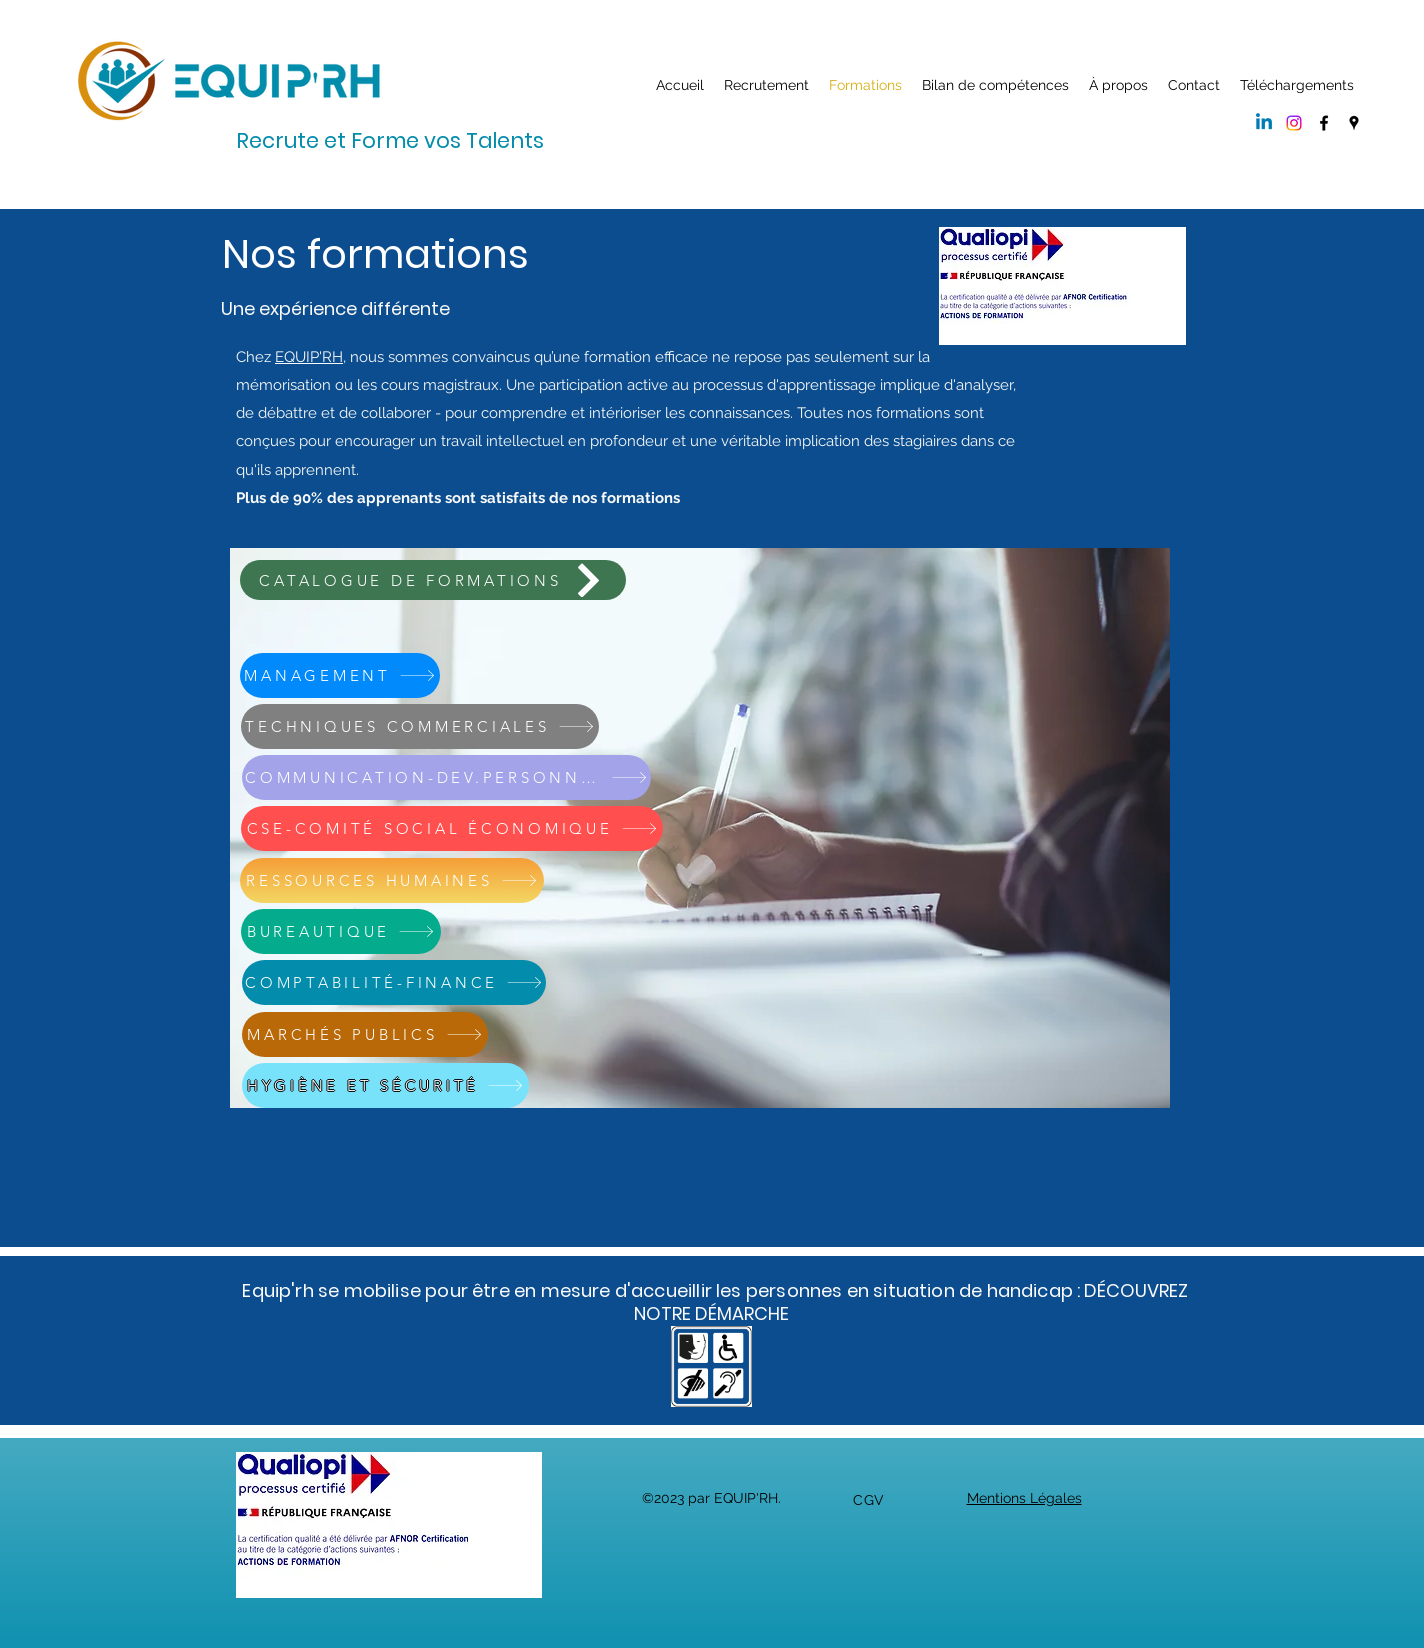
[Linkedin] (1264, 123)
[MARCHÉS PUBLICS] (365, 1034)
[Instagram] (1294, 123)
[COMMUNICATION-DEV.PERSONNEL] (446, 777)
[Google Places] (1354, 123)
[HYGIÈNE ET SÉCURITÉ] (385, 1085)
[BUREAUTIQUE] (341, 931)
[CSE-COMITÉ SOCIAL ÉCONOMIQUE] (452, 828)
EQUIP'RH (309, 357)
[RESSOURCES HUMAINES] (392, 880)
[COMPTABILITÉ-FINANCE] (394, 982)
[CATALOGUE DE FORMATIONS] (433, 580)
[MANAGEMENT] (340, 675)
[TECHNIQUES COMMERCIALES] (420, 726)
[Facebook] (1324, 123)
